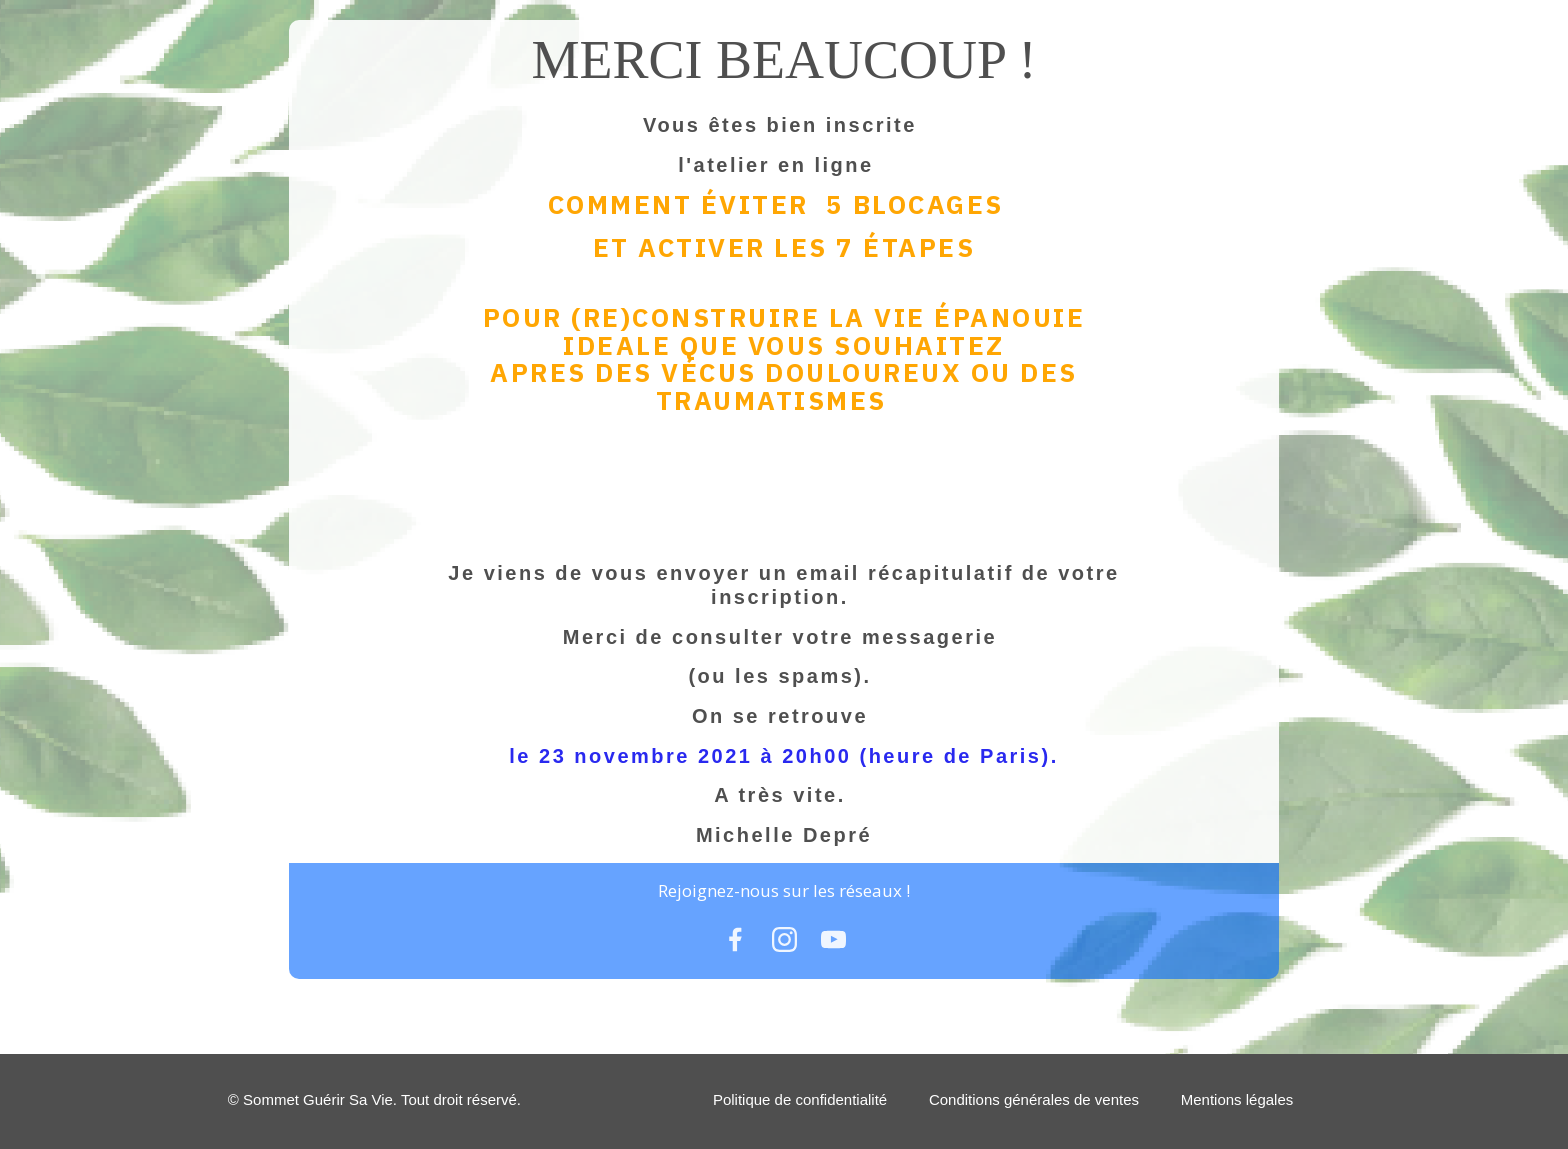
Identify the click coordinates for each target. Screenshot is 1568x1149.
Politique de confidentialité (800, 1099)
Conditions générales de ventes (1034, 1099)
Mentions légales (1237, 1099)
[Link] (735, 939)
